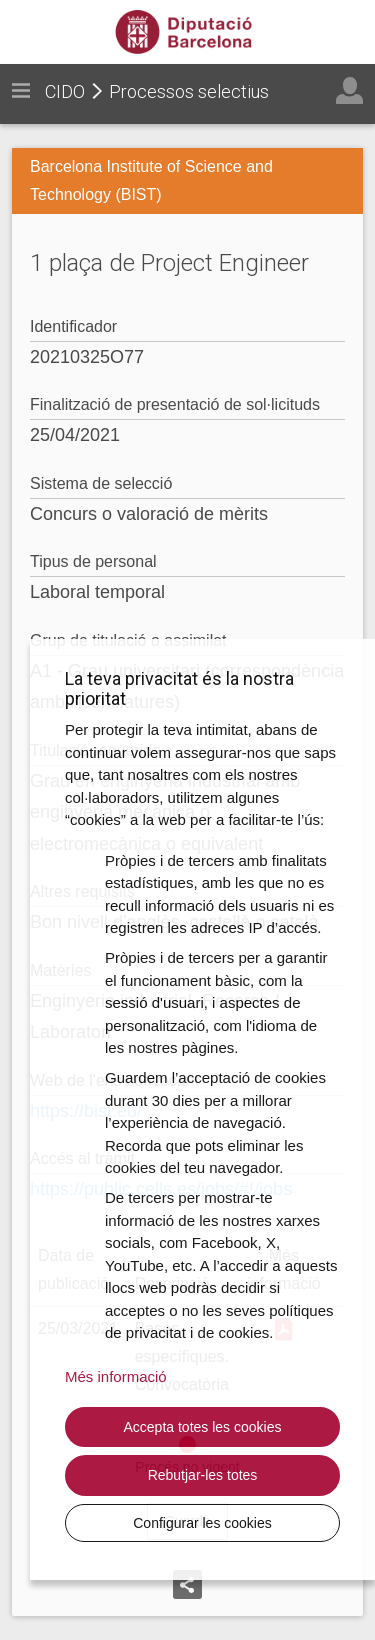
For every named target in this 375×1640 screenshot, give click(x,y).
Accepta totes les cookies (203, 1427)
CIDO (65, 91)
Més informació (116, 1376)
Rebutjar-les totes (203, 1475)
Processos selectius (189, 91)
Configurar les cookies (202, 1523)
